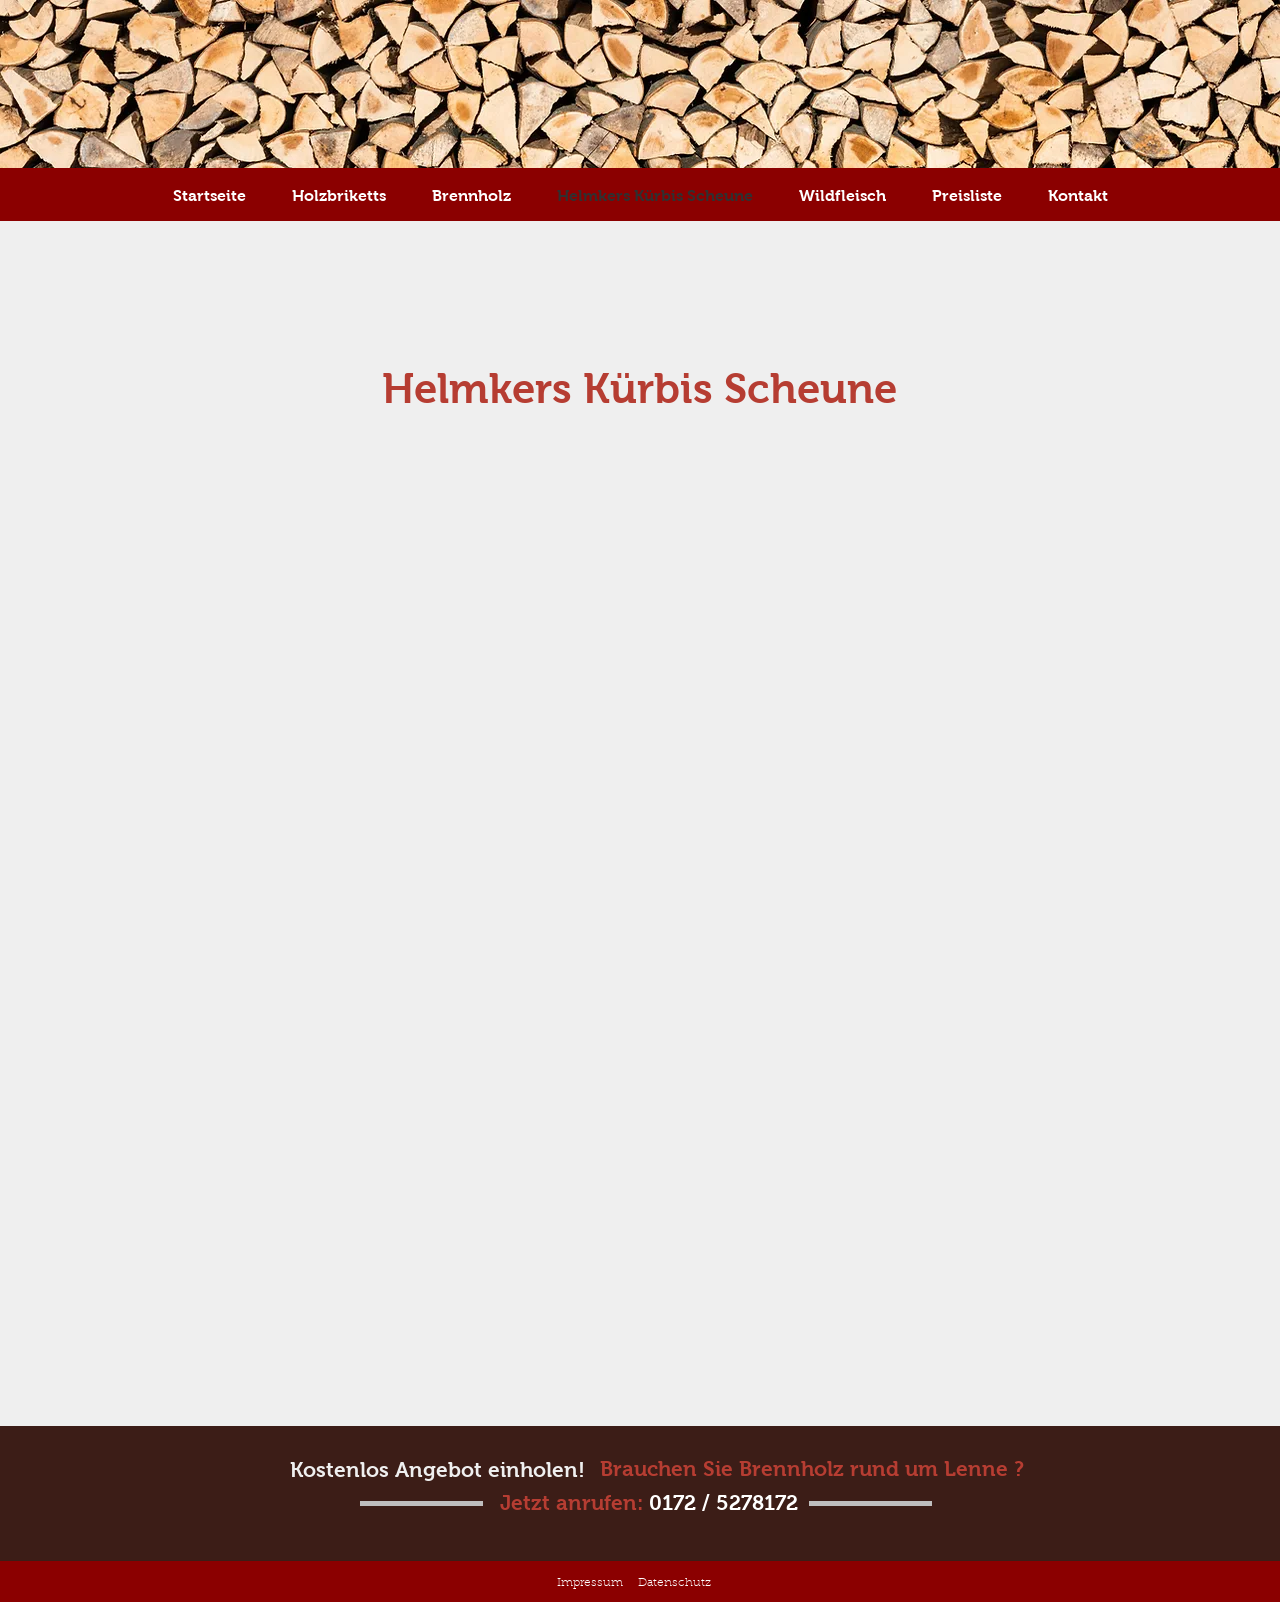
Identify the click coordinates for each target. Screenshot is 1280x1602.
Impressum (590, 1583)
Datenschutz (674, 1583)
